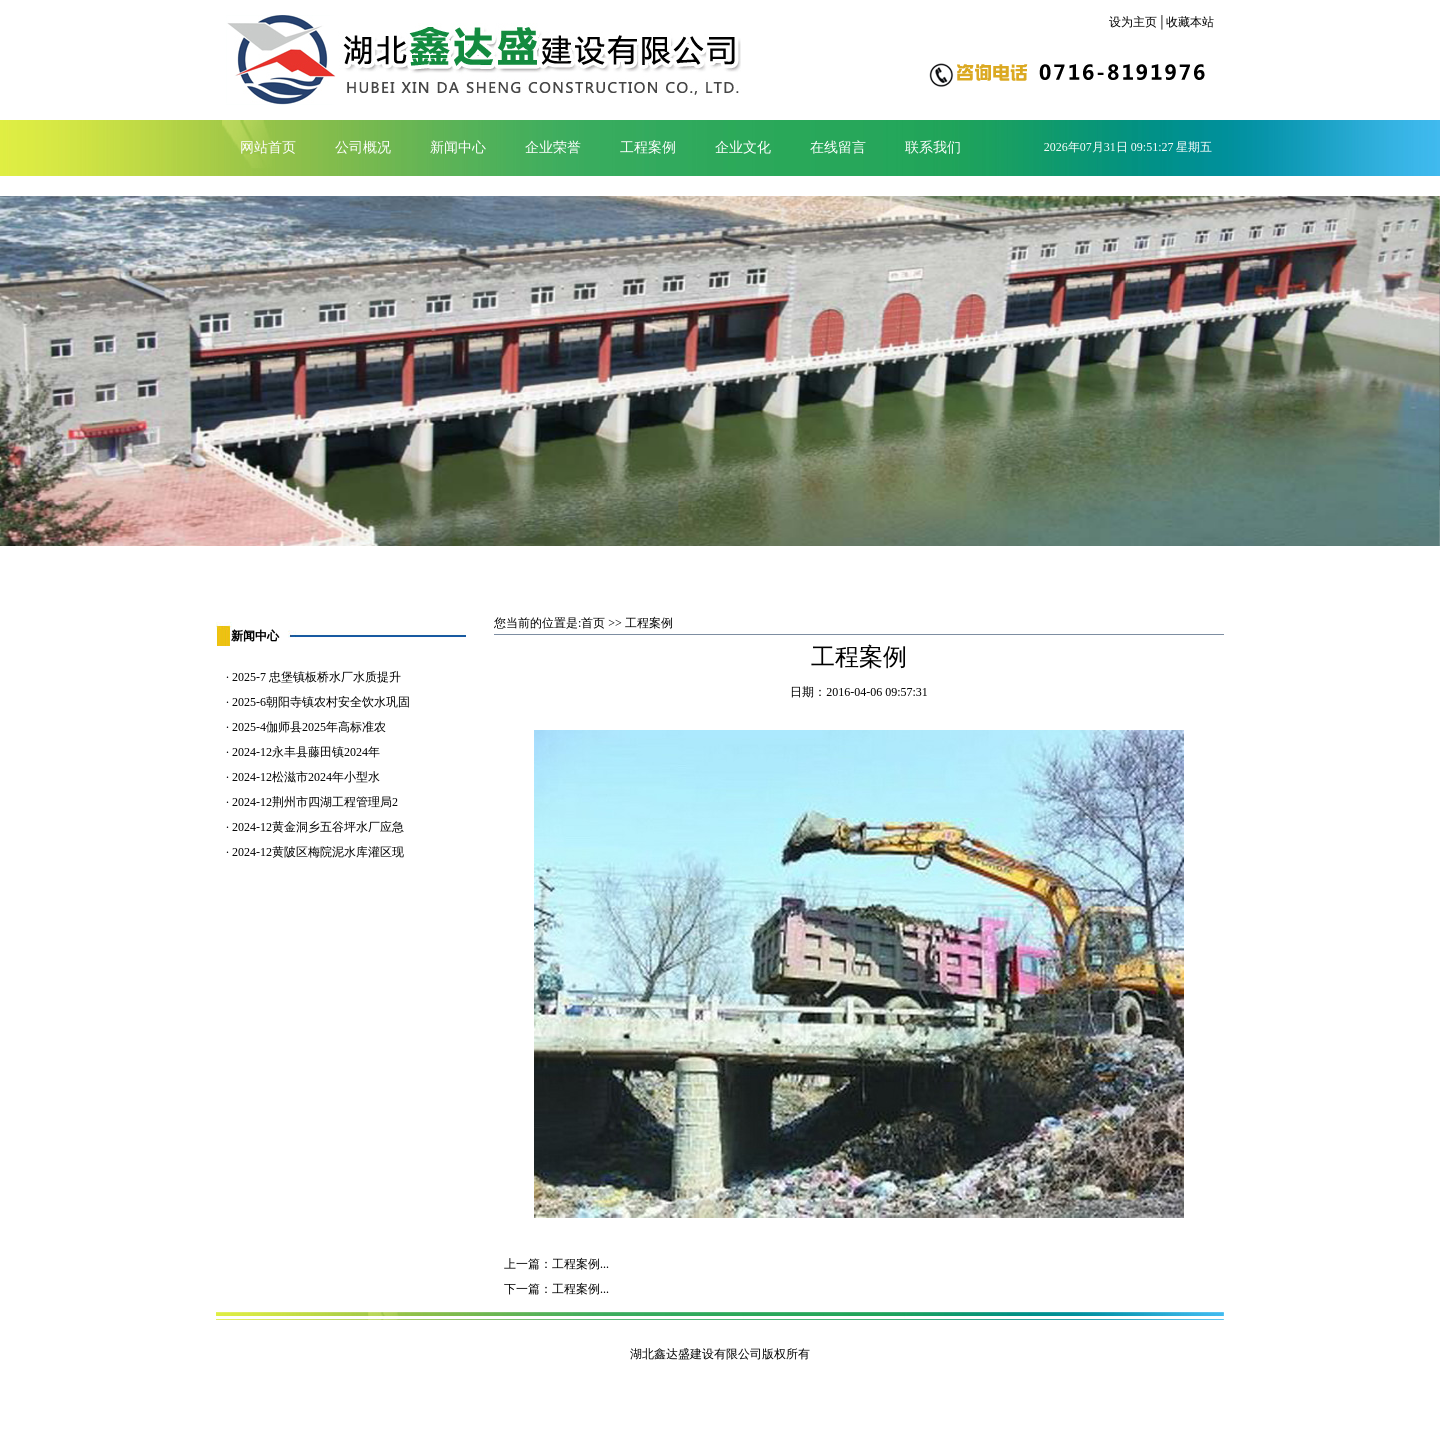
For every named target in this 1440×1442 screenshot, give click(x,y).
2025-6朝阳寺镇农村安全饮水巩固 (321, 702)
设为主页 (1133, 22)
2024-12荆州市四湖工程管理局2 (315, 802)
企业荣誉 (553, 147)
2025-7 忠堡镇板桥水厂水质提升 (316, 677)
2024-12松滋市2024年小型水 (306, 777)
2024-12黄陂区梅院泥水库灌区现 (318, 852)
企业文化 (743, 147)
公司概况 (363, 147)
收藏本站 (1190, 22)
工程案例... (580, 1264)
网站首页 (268, 147)
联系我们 (933, 147)
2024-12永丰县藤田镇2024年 (306, 752)
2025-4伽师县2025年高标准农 (309, 727)
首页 (593, 623)
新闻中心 (458, 147)
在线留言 (838, 147)
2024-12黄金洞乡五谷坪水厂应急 (318, 827)
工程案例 (648, 147)
